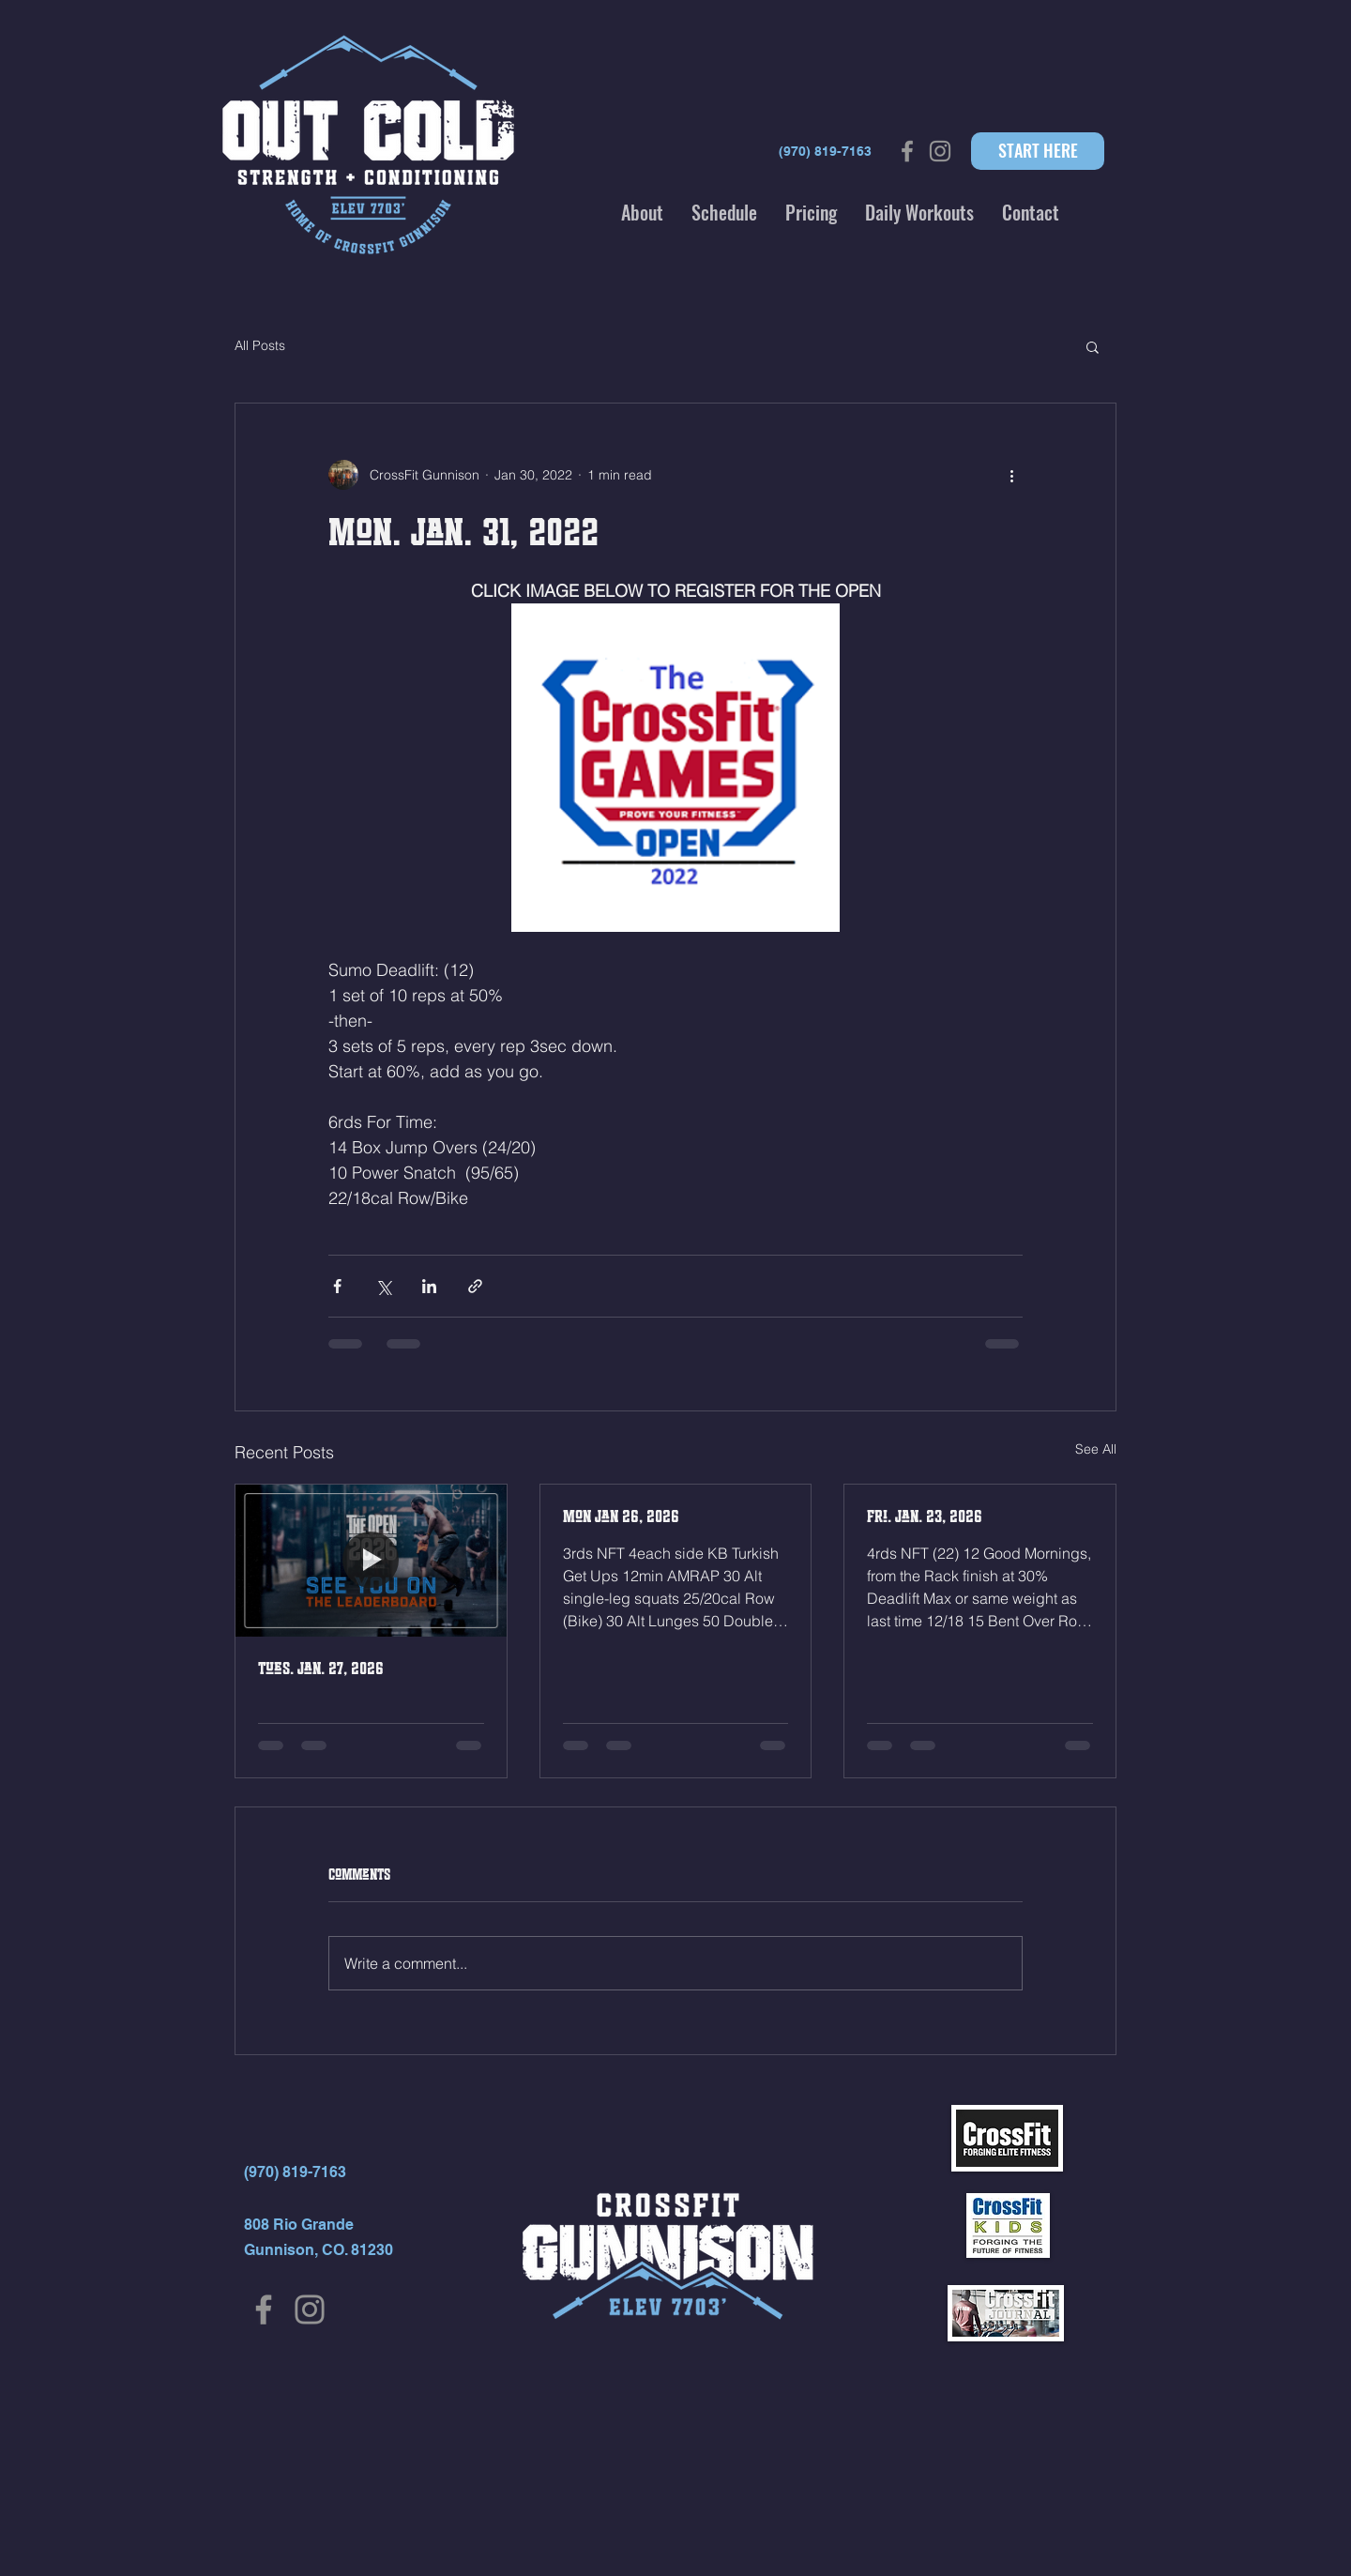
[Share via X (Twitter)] (383, 1286)
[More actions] (1011, 475)
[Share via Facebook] (337, 1286)
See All (1095, 1448)
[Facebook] (263, 2309)
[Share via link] (475, 1286)
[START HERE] (1037, 151)
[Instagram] (309, 2309)
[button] (642, 212)
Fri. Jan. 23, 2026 (924, 1516)
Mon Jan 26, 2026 (621, 1516)
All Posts (260, 345)
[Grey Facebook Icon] (907, 151)
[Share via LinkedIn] (429, 1286)
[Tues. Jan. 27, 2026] (371, 1561)
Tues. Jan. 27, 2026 (321, 1668)
